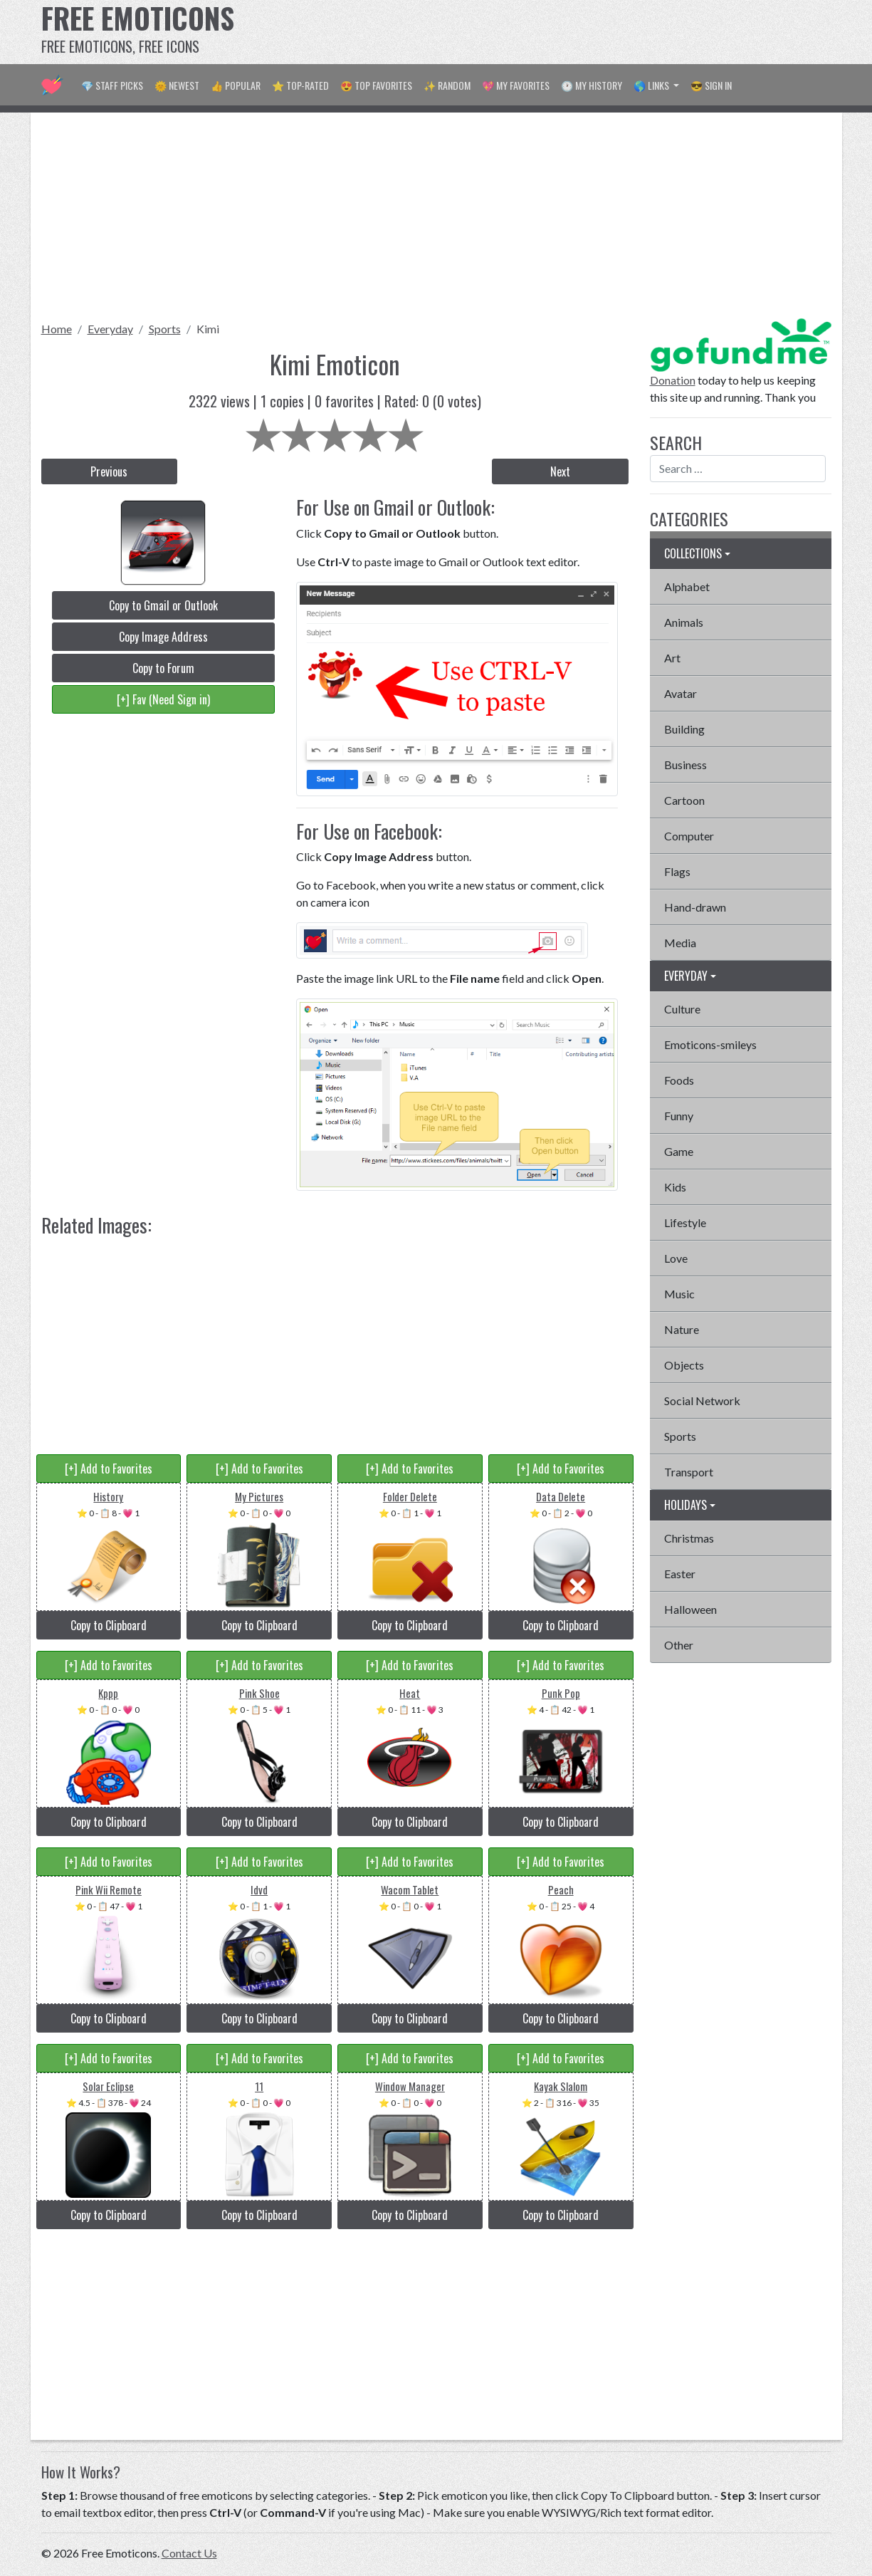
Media (680, 942)
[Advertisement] (572, 32)
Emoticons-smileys (710, 1044)
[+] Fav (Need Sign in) (163, 699)
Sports (165, 328)
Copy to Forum (163, 668)
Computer (689, 836)
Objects (684, 1365)
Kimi (207, 328)
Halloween (690, 1609)
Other (678, 1645)
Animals (683, 622)
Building (684, 729)
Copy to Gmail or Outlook (163, 605)
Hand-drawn (695, 907)
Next (560, 471)
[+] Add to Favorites (108, 1468)
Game (678, 1151)
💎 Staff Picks (112, 85)
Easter (679, 1573)
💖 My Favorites (516, 85)
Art (672, 657)
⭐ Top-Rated (300, 85)
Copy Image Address (163, 636)
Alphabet (687, 586)
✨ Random (447, 85)
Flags (677, 871)
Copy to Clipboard (108, 1625)
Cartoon (684, 800)
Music (679, 1293)
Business (685, 764)
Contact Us (189, 2553)
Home (56, 328)
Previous (108, 471)
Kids (675, 1187)
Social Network (702, 1400)
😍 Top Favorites (376, 85)
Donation (672, 380)
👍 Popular (236, 85)
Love (676, 1258)
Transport (688, 1472)
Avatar (680, 693)
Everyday (110, 328)
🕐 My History (591, 85)
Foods (679, 1080)
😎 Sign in (711, 85)
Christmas (689, 1538)
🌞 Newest (176, 85)
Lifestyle (685, 1222)
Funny (678, 1115)
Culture (682, 1009)
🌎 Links (652, 85)
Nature (681, 1329)
